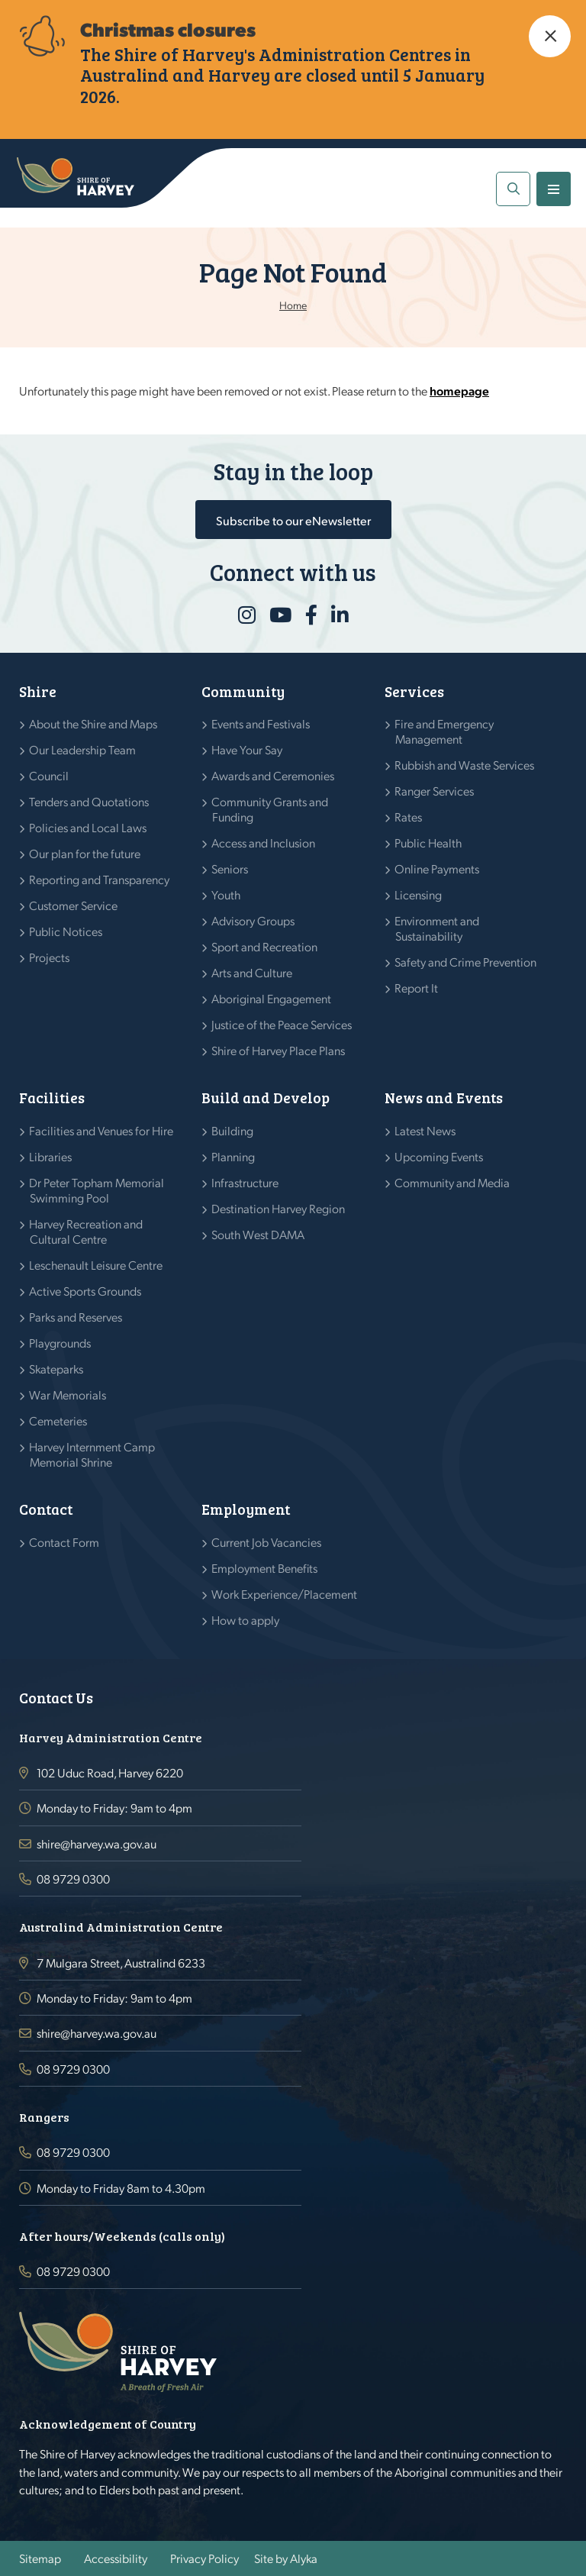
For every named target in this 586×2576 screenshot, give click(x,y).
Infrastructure (245, 1182)
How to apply (245, 1620)
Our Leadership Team (83, 749)
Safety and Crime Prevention (465, 962)
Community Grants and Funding (270, 809)
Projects (49, 957)
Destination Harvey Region (278, 1208)
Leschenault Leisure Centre (96, 1265)
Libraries (51, 1156)
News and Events (444, 1097)
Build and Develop (265, 1097)
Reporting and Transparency (99, 879)
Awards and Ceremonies (273, 775)
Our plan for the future (85, 853)
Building (232, 1130)
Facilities (52, 1097)
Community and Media (452, 1182)
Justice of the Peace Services (282, 1024)
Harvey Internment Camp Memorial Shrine (92, 1454)
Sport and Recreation (264, 946)
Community (243, 691)
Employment (245, 1509)
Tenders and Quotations (89, 801)
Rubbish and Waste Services (464, 765)
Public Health (428, 842)
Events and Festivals (261, 723)
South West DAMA (258, 1234)
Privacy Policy (204, 2558)
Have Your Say (247, 749)
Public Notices (66, 931)
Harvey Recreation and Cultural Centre (86, 1231)
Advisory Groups (253, 920)
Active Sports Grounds (85, 1291)
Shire (37, 691)
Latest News (425, 1130)
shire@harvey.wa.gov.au (96, 1843)
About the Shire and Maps (93, 723)
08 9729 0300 (73, 1879)
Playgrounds (60, 1343)
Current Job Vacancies (266, 1542)
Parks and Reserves (76, 1317)
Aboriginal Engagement (271, 998)
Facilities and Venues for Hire (101, 1130)
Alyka (303, 2558)
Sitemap (40, 2558)
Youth (226, 894)
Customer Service (74, 905)
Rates (408, 817)
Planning (233, 1156)
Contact (45, 1509)
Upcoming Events (439, 1156)
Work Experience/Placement (284, 1594)
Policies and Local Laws (88, 827)
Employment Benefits (264, 1568)
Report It (416, 988)
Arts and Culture (252, 972)
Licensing (418, 894)
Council (49, 775)
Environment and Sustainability (437, 928)
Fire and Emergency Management (444, 731)
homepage (459, 391)
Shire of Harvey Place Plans (278, 1050)
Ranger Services (434, 791)
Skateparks (56, 1369)
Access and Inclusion (263, 842)
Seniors (230, 868)
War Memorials (68, 1394)
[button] (550, 36)
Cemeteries (58, 1420)
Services (414, 691)
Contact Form (64, 1542)
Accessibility (115, 2558)
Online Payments (437, 868)
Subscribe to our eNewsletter (293, 520)
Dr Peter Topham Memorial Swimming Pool (97, 1190)
